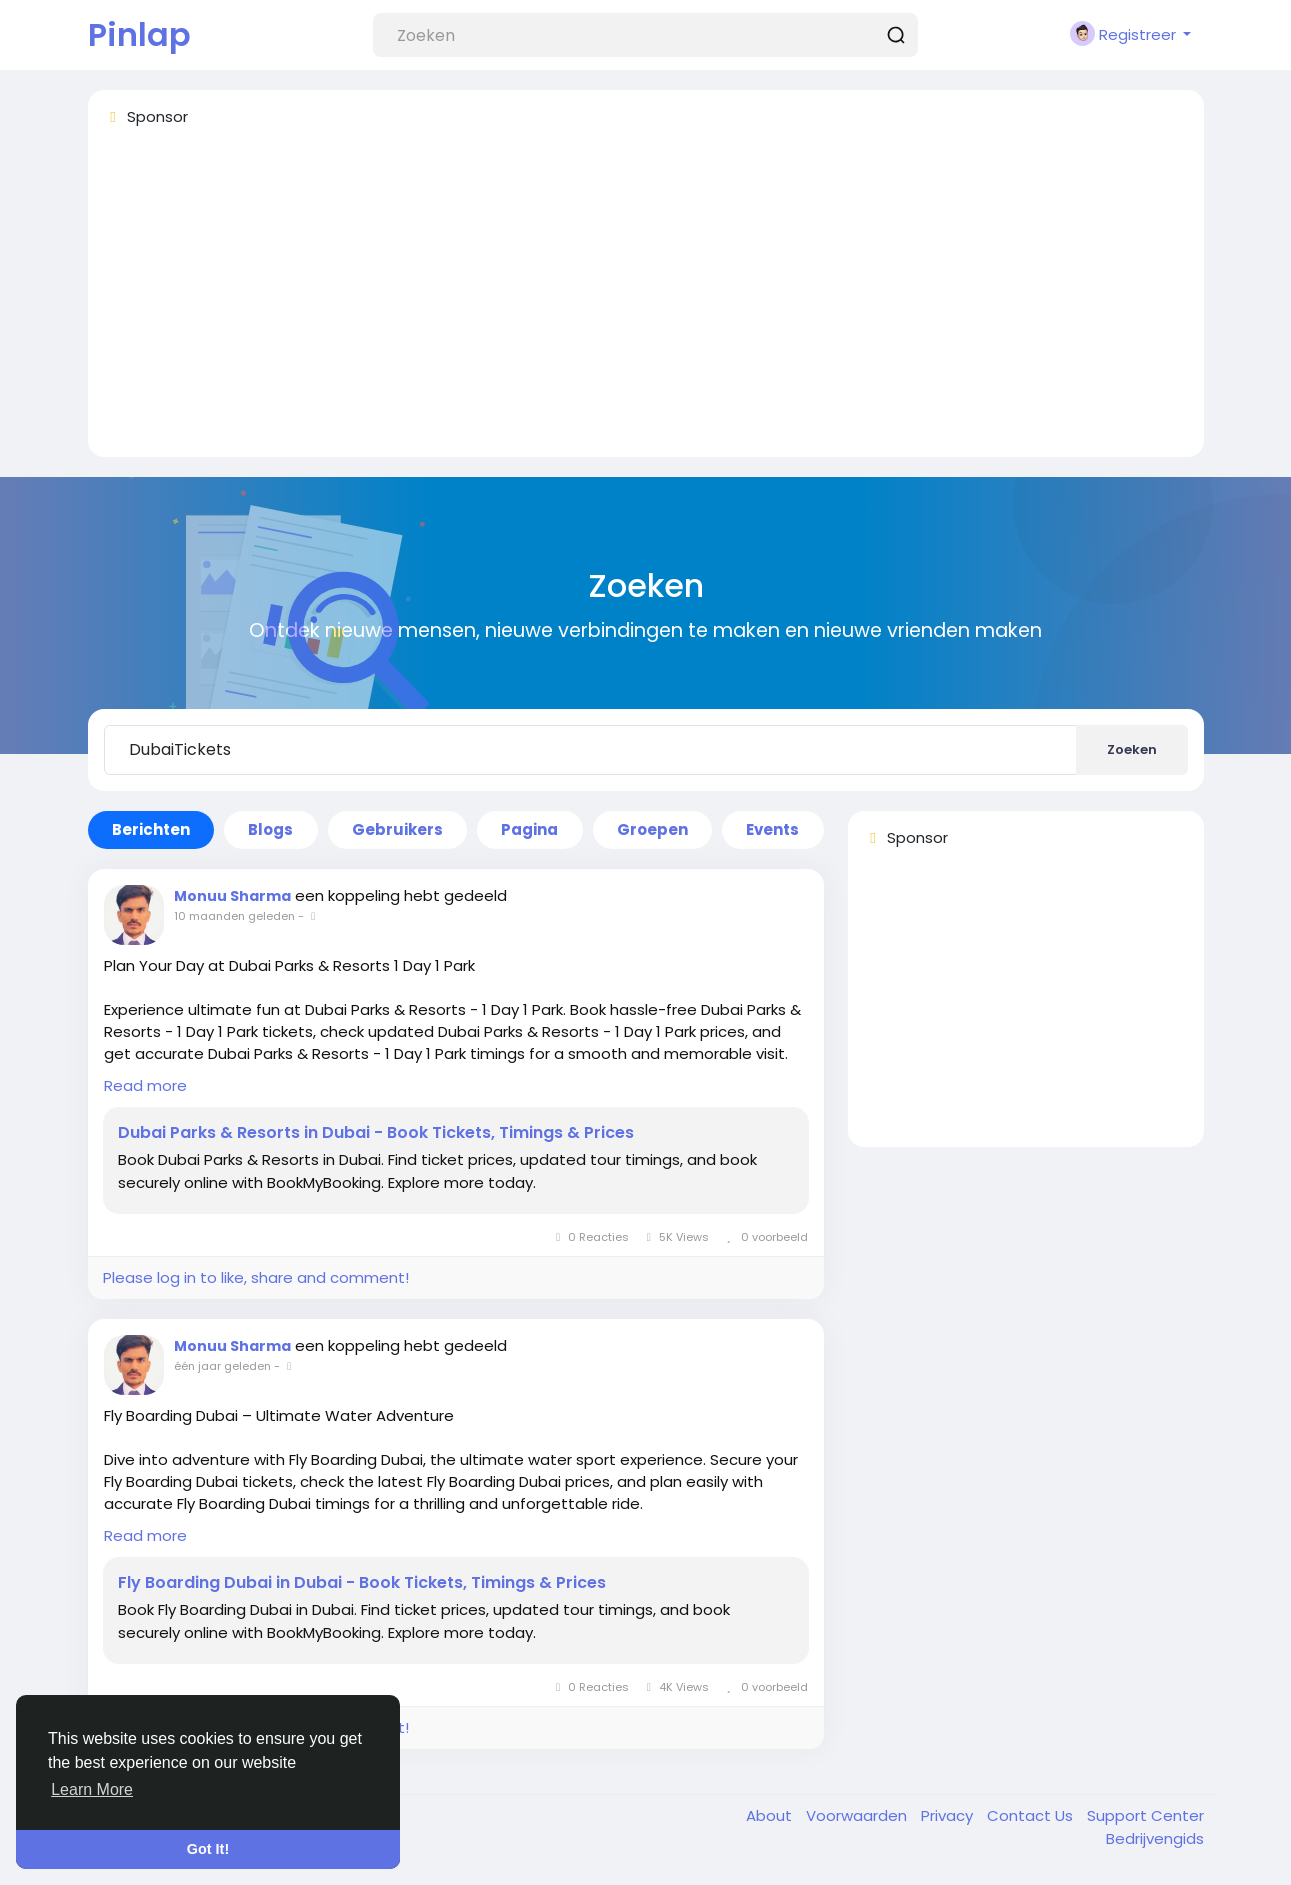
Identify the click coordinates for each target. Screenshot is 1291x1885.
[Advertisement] (646, 301)
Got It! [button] (208, 1849)
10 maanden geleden (234, 916)
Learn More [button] (92, 1789)
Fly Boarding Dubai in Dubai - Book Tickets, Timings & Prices (362, 1583)
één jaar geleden (222, 1366)
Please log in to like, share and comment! (256, 1277)
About (771, 1815)
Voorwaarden (858, 1815)
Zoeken (1132, 749)
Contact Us (1032, 1815)
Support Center (1145, 1815)
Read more (145, 1085)
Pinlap (139, 34)
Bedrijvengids (1155, 1838)
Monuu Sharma (232, 896)
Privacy (949, 1815)
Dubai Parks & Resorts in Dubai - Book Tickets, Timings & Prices (376, 1133)
